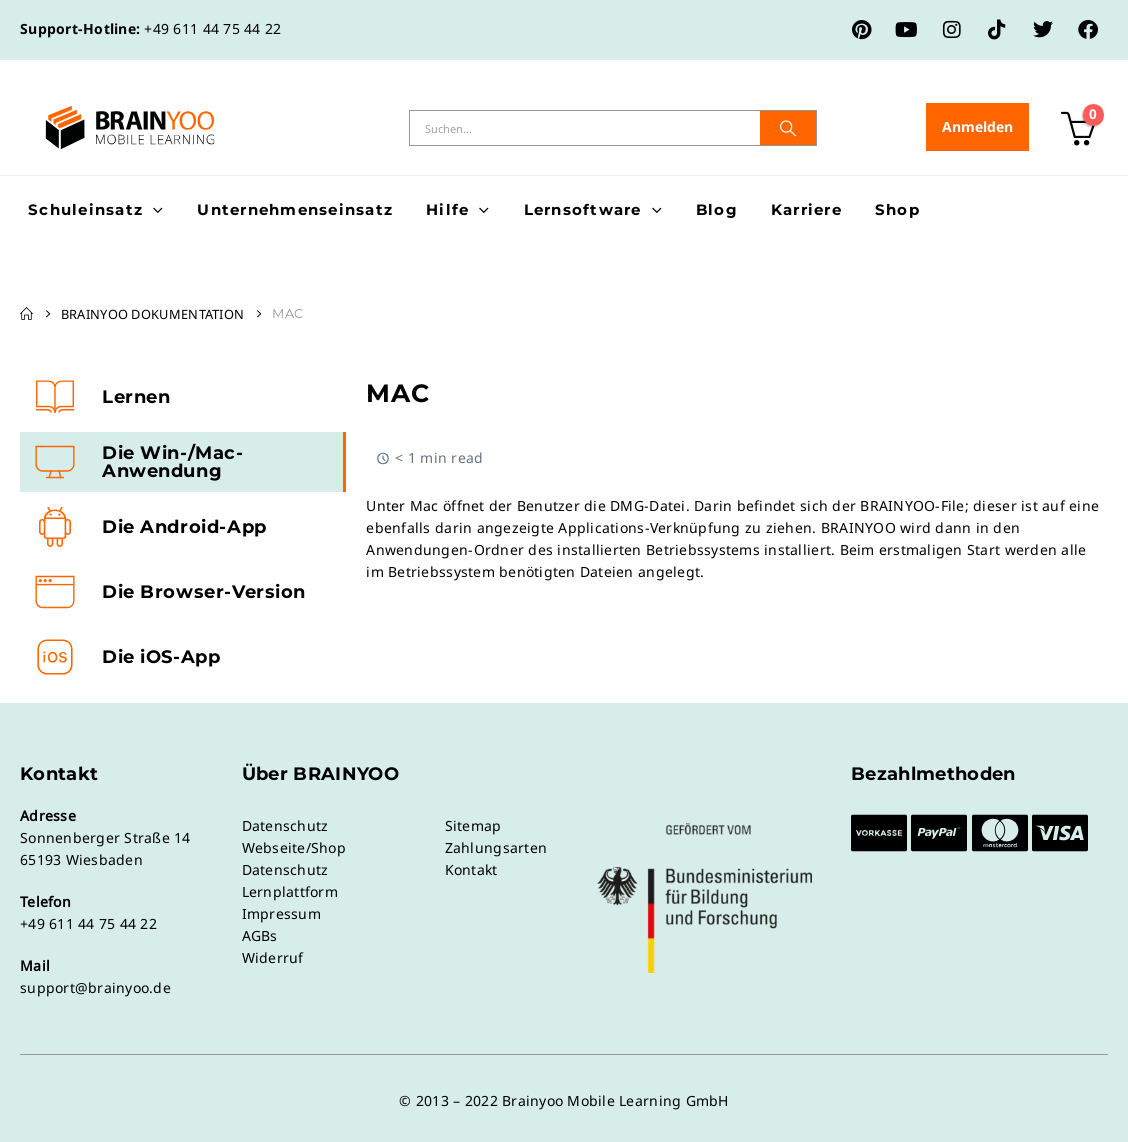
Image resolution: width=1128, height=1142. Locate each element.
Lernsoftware (583, 209)
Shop (897, 209)
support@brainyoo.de (95, 987)
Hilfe (447, 209)
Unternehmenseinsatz (295, 209)
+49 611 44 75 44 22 (212, 28)
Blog (717, 209)
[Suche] (788, 128)
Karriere (806, 209)
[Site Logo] (130, 127)
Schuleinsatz (85, 209)
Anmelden (977, 126)
